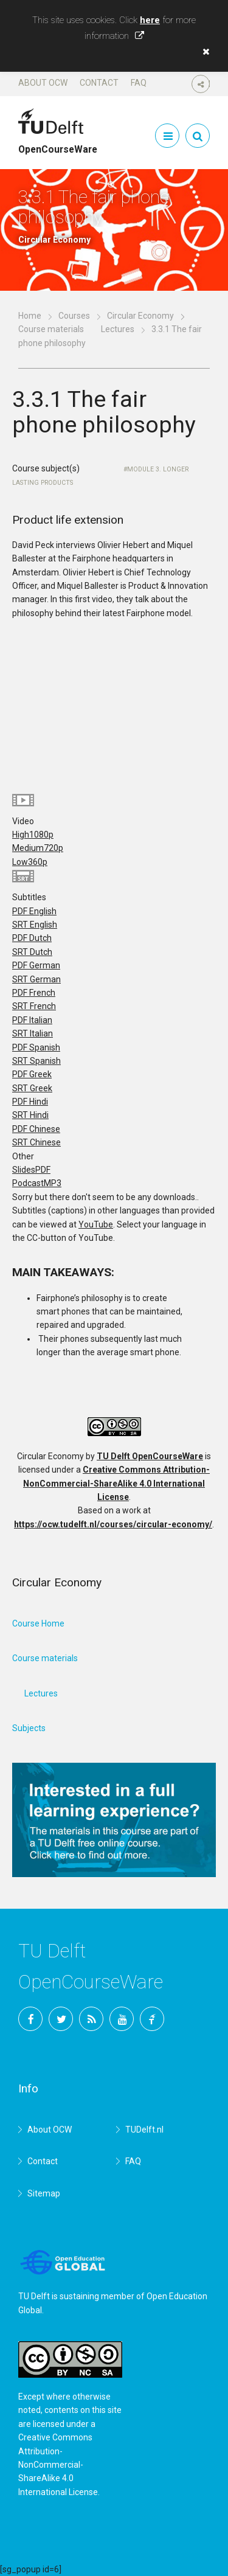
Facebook (30, 2019)
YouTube (95, 1224)
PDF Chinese (36, 1129)
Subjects (29, 1728)
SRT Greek (32, 1088)
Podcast (36, 1183)
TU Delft (152, 2019)
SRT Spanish (36, 1061)
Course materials (51, 329)
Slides (31, 1170)
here (150, 20)
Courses (74, 316)
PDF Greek (32, 1074)
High (33, 834)
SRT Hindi (30, 1115)
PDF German (36, 965)
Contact (99, 83)
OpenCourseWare (57, 144)
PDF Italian (32, 1020)
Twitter (61, 2019)
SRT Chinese (36, 1142)
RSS (91, 2019)
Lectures (117, 329)
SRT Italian (32, 1033)
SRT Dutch (32, 952)
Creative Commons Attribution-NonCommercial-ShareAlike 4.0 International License (116, 1483)
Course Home (38, 1623)
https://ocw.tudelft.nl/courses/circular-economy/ (113, 1524)
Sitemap (43, 2193)
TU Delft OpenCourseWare (150, 1456)
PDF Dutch (32, 938)
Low (29, 862)
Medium (37, 848)
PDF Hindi (30, 1101)
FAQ (139, 83)
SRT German (36, 979)
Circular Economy (140, 316)
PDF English (34, 911)
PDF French (33, 993)
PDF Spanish (36, 1047)
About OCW (42, 83)
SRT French (34, 1006)
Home (29, 316)
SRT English (34, 924)
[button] (203, 52)
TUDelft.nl (144, 2129)
